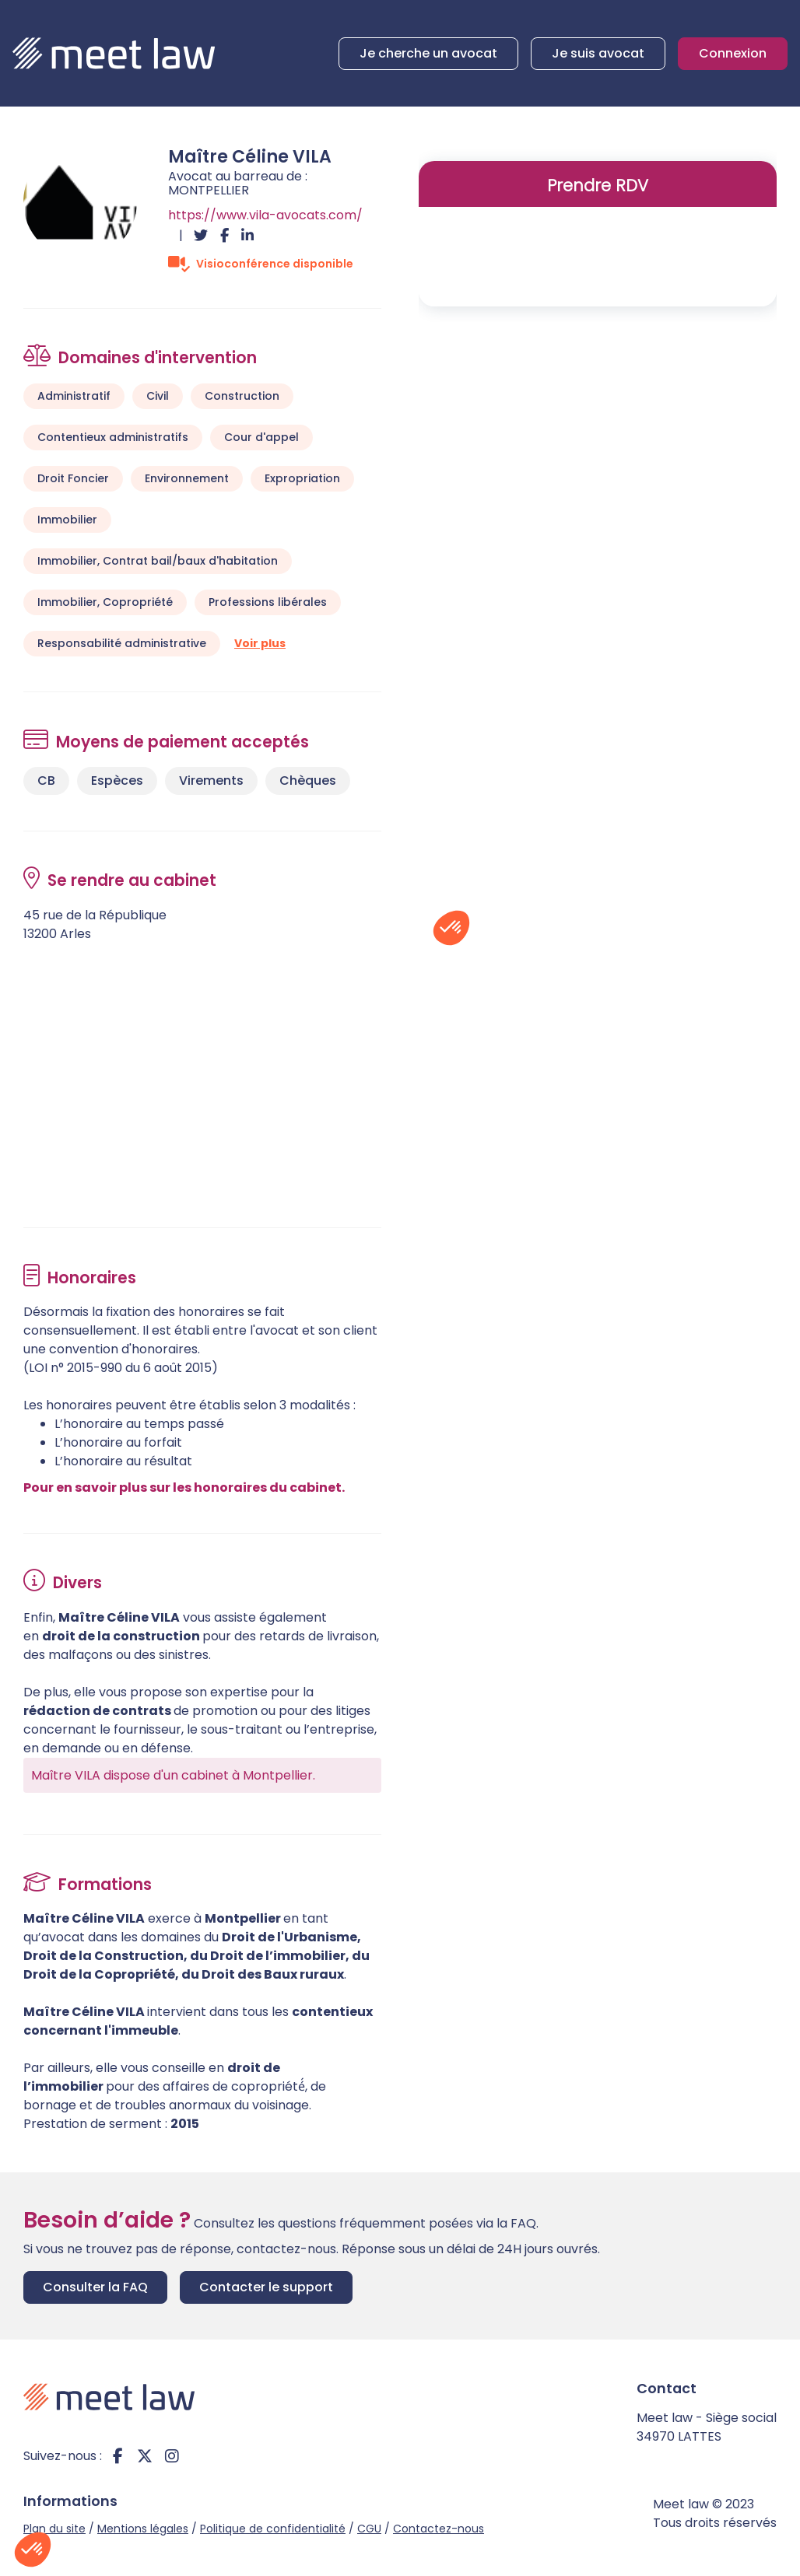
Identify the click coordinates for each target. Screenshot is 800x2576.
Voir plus (260, 643)
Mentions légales (142, 2528)
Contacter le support (266, 2287)
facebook (117, 2456)
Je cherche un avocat (428, 53)
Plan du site (54, 2528)
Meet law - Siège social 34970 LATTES (707, 2427)
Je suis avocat (598, 53)
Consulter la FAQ (95, 2287)
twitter (144, 2456)
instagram (172, 2456)
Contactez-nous (438, 2528)
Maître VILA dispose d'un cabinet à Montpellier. (173, 1775)
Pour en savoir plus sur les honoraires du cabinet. (184, 1487)
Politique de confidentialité (273, 2528)
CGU (369, 2528)
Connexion (733, 53)
